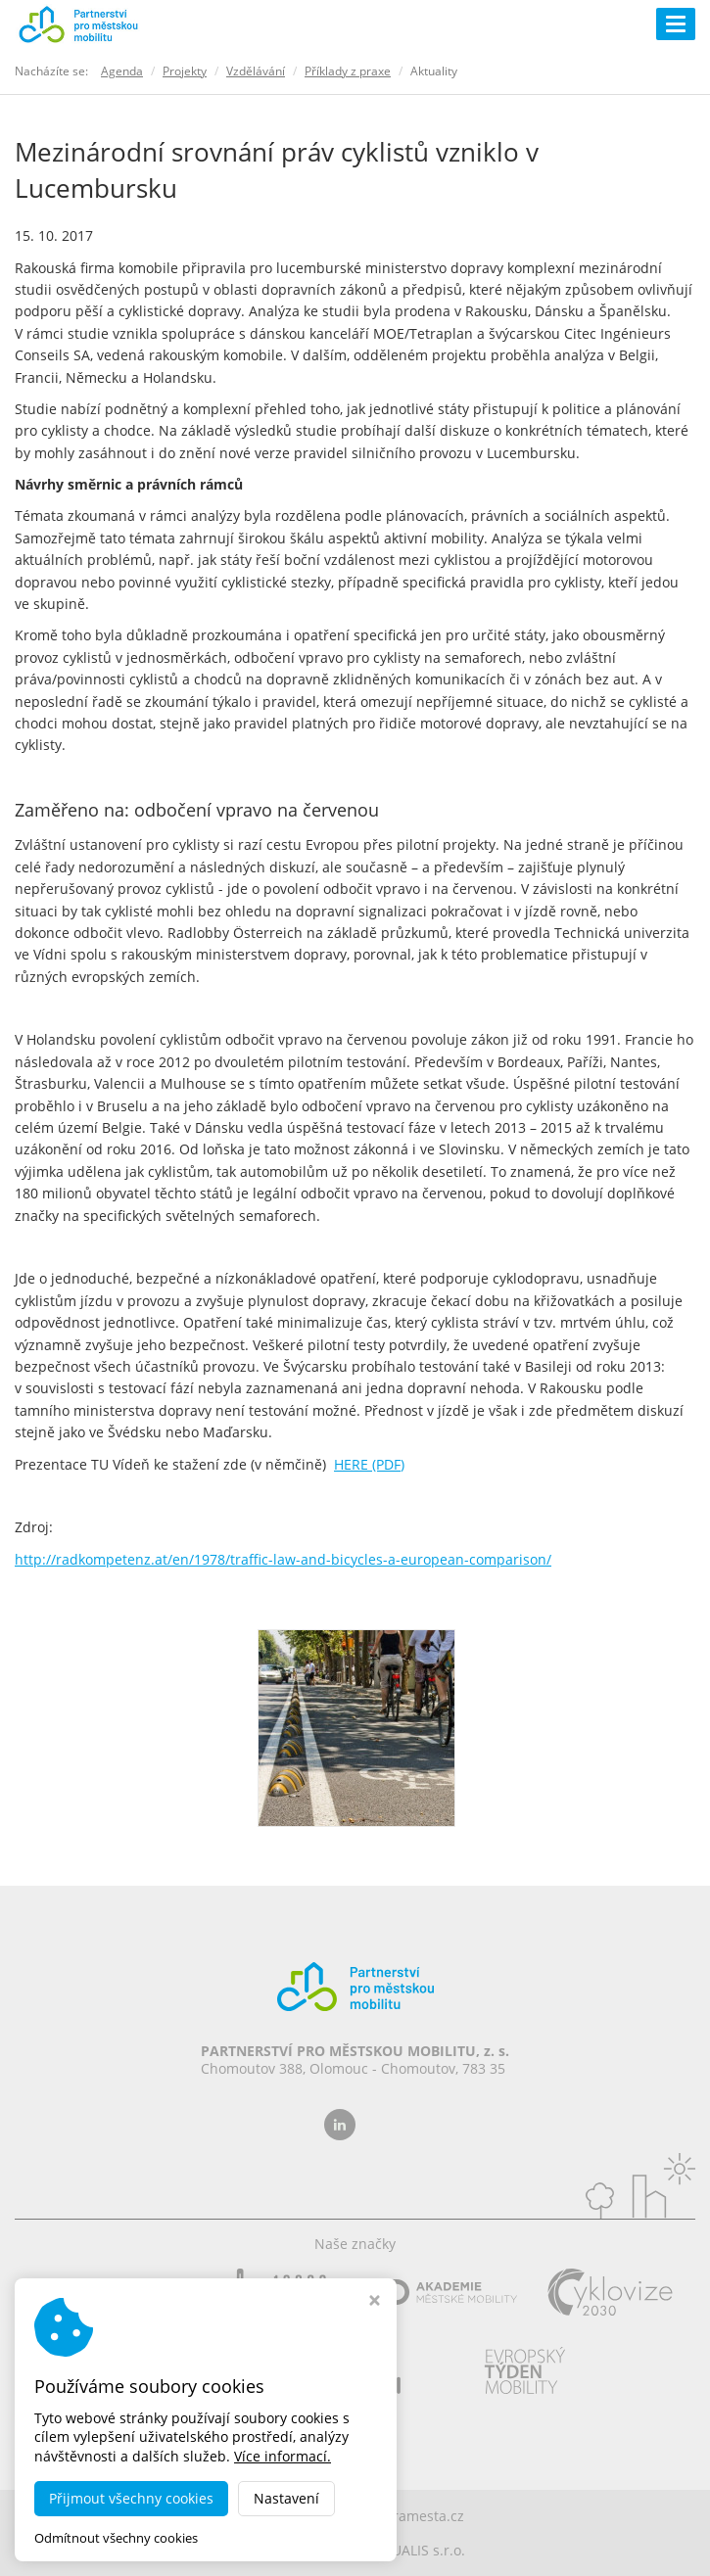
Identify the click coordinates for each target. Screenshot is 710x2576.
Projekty (185, 71)
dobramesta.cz (415, 2515)
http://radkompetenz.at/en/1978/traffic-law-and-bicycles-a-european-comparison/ (283, 1559)
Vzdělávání (255, 71)
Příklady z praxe (348, 71)
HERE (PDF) (369, 1464)
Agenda (122, 71)
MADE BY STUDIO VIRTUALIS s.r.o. (355, 2550)
